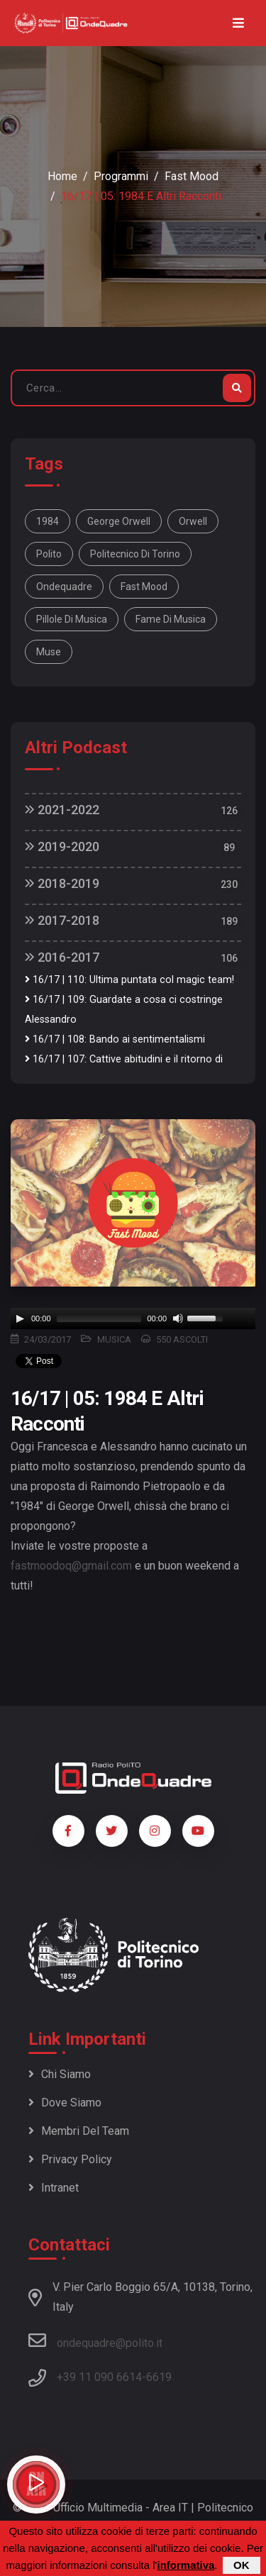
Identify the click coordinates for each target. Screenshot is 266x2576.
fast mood (144, 586)
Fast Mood (191, 176)
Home (62, 176)
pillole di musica (71, 619)
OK (241, 2565)
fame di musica (170, 619)
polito (49, 554)
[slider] (99, 1318)
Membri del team (78, 2131)
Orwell (193, 521)
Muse (48, 651)
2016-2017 (62, 957)
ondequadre (64, 586)
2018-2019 (62, 883)
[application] (133, 1318)
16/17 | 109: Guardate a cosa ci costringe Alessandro (124, 1010)
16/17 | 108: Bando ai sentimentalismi (115, 1039)
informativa (185, 2565)
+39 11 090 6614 (99, 2377)
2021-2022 (62, 809)
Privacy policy (70, 2159)
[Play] (20, 1318)
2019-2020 (62, 846)
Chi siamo (59, 2074)
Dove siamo (64, 2102)
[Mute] (178, 1318)
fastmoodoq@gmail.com (71, 1565)
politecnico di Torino (135, 554)
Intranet (53, 2187)
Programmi (121, 176)
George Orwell (118, 521)
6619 (159, 2377)
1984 (47, 521)
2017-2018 (62, 920)
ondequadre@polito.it (95, 2340)
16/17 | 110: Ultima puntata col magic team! (129, 980)
